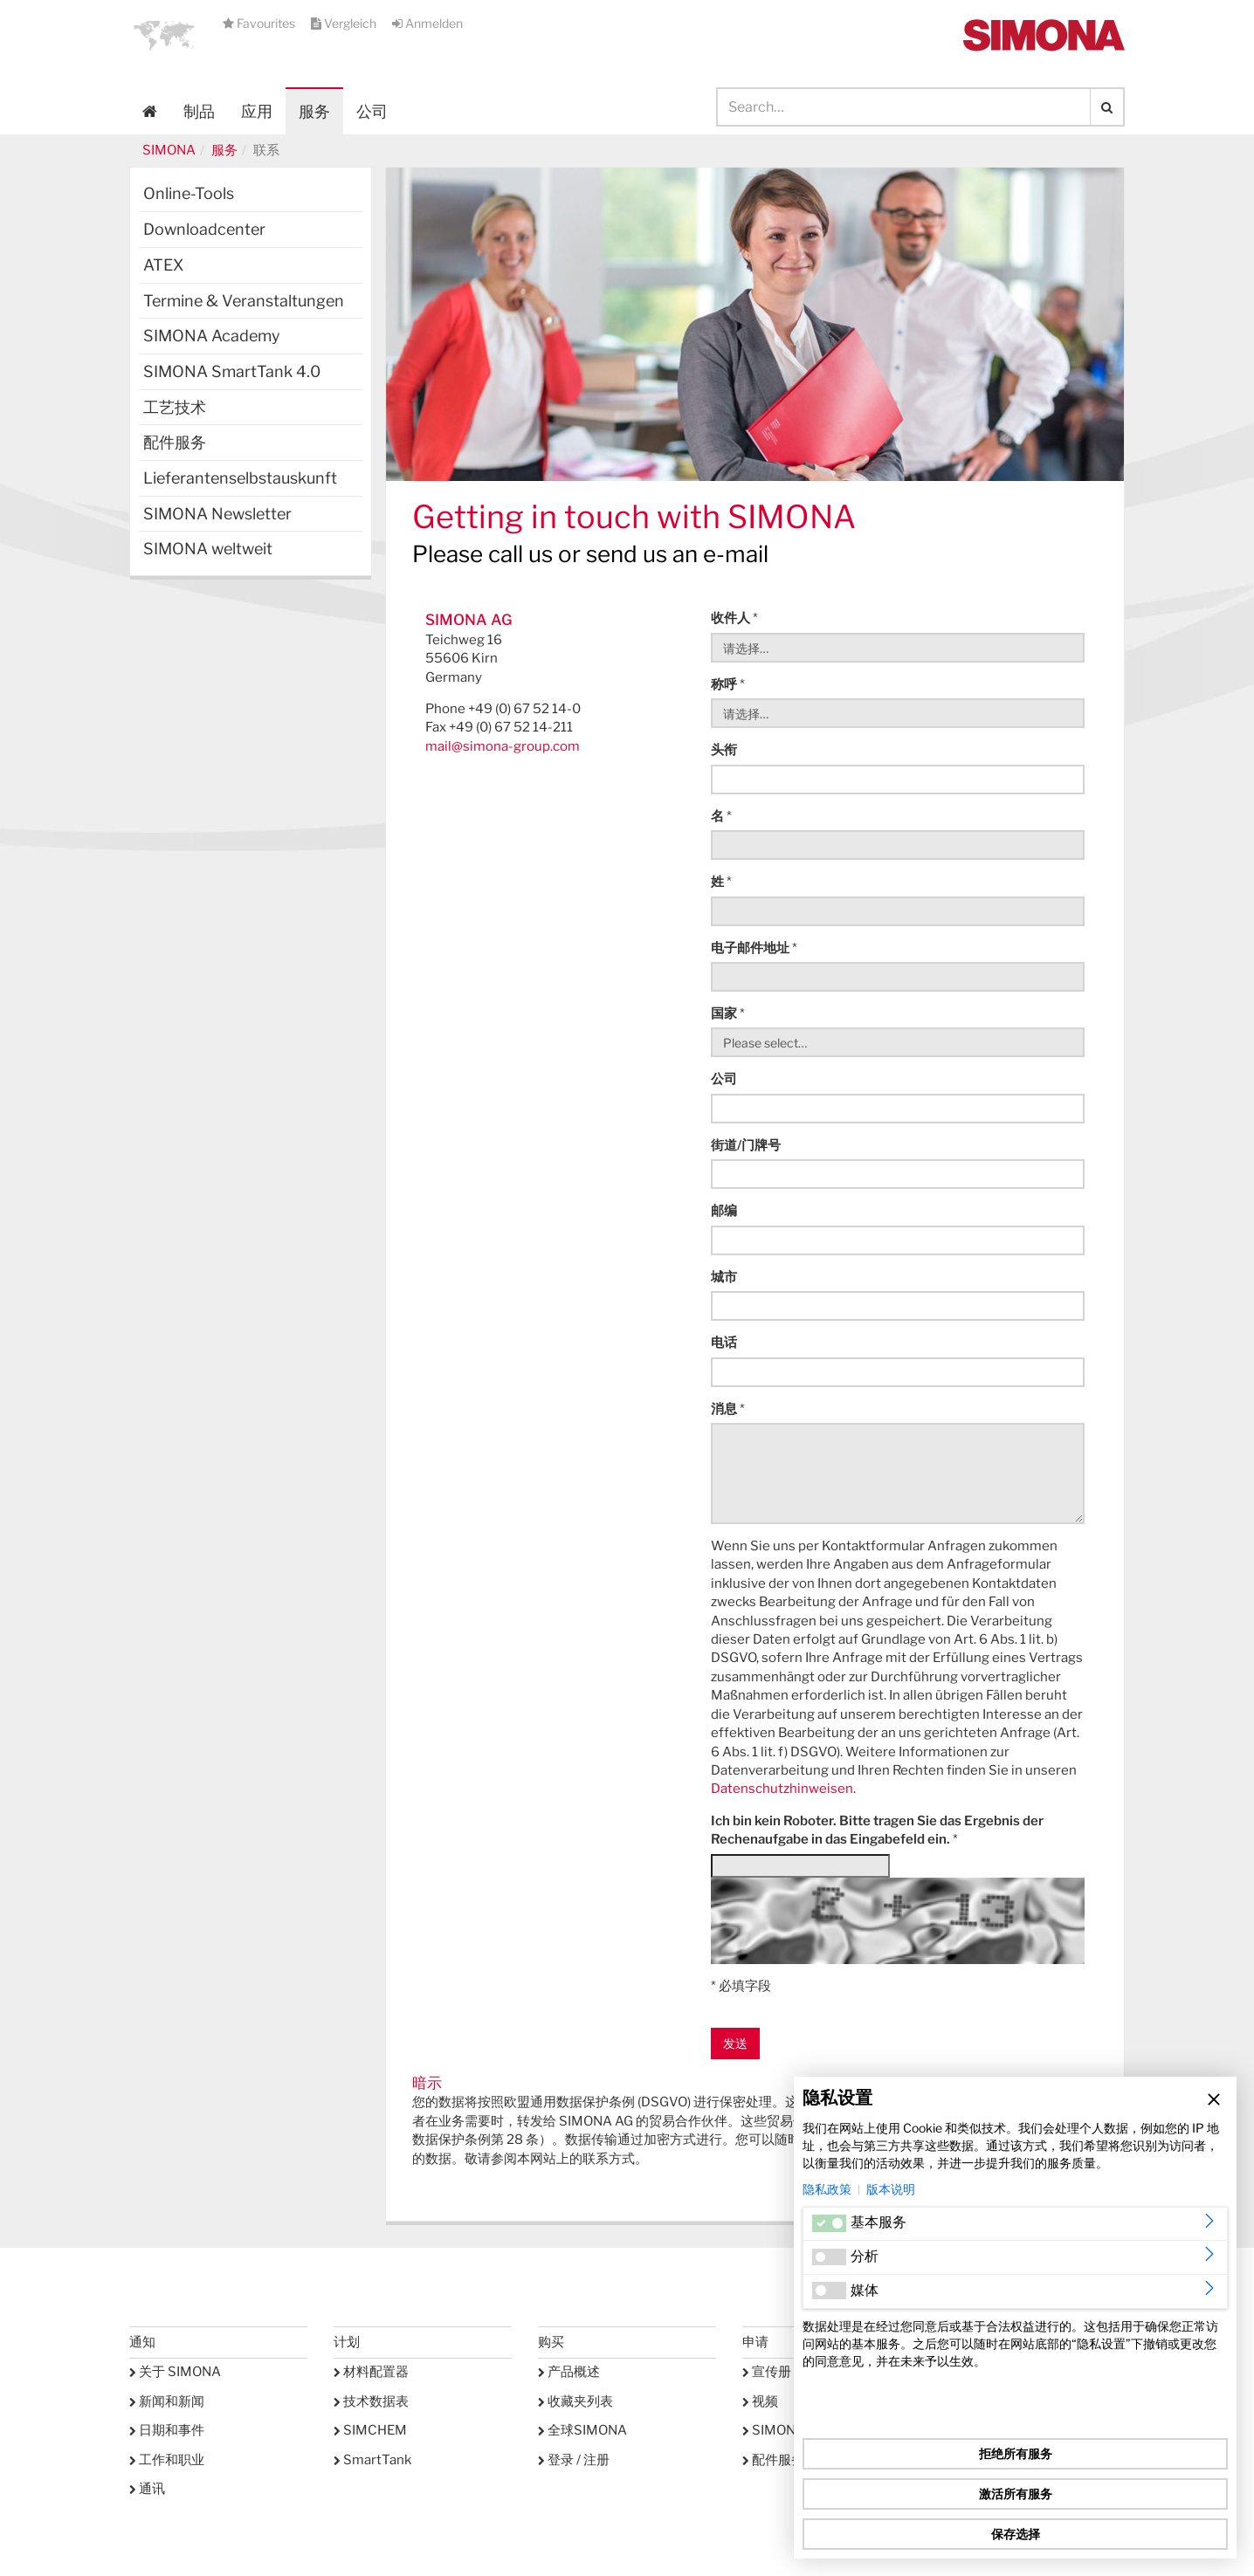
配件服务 (174, 442)
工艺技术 (174, 407)
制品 (199, 111)
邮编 (724, 1211)
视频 (760, 2401)
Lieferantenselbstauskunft (240, 478)
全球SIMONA (582, 2430)
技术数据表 (371, 2401)
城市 (724, 1277)
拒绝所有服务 (1015, 2453)
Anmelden (427, 23)
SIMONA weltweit (207, 548)
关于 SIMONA (175, 2372)
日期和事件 (166, 2430)
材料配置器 (371, 2372)
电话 (724, 1342)
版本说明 (890, 2188)
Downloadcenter (204, 229)
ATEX (163, 265)
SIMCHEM (370, 2430)
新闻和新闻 (166, 2401)
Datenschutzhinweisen (782, 1788)
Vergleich (345, 23)
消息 (728, 1409)
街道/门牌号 (746, 1145)
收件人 (734, 618)
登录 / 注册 (574, 2460)
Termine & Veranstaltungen (243, 301)
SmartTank (372, 2460)
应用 (256, 111)
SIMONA (169, 150)
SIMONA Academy (211, 335)
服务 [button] (314, 111)
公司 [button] (372, 111)
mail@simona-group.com (502, 746)
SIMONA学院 (786, 2430)
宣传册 (766, 2372)
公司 (724, 1079)
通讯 (147, 2489)
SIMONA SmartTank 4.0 (231, 371)
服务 (224, 150)
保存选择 (1015, 2533)
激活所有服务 (1015, 2493)
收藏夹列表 (575, 2401)
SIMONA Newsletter (217, 514)
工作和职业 (166, 2460)
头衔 (724, 750)
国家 (728, 1013)
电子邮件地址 (754, 948)
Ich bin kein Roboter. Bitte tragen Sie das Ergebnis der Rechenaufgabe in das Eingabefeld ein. (877, 1830)
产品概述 (569, 2372)
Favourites (260, 23)
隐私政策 (827, 2188)
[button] (164, 35)
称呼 (728, 684)
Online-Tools (188, 193)
